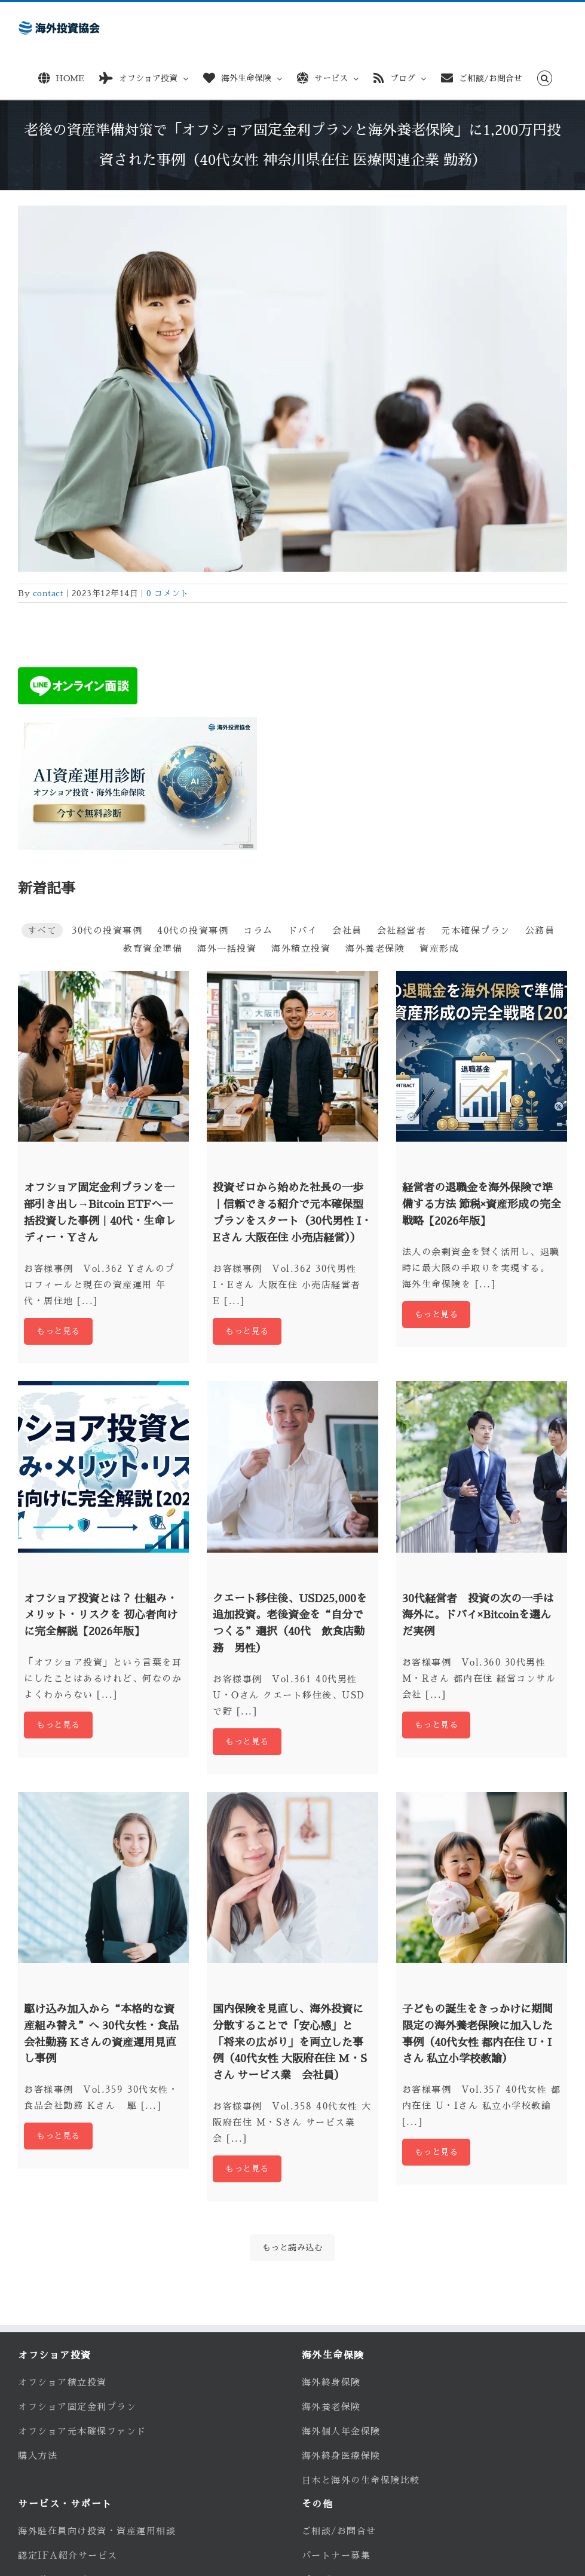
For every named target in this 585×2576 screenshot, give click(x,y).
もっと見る (58, 1331)
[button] (544, 76)
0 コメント (167, 593)
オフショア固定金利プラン (77, 2406)
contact (48, 593)
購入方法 (37, 2455)
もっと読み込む (292, 2247)
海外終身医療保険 (341, 2455)
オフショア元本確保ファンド (82, 2431)
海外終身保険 (331, 2382)
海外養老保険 (331, 2406)
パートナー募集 (336, 2555)
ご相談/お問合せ (339, 2530)
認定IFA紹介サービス (68, 2555)
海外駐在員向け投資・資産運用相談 (97, 2530)
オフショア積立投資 (62, 2382)
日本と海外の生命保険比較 (361, 2480)
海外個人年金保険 (341, 2431)
